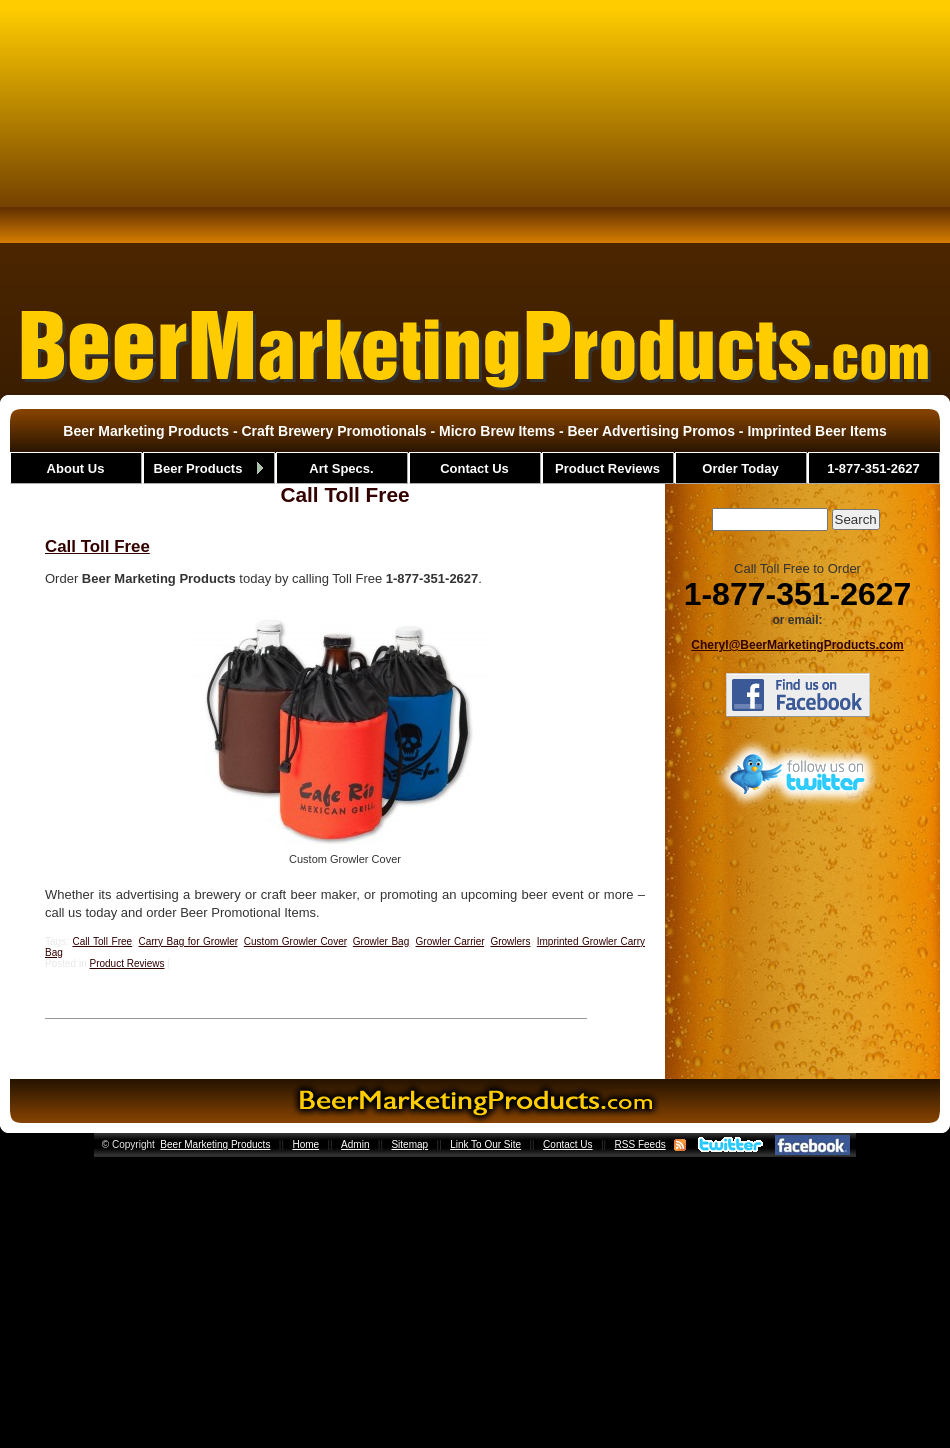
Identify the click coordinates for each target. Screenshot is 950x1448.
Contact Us (567, 1144)
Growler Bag (381, 941)
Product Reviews (126, 963)
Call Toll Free (97, 546)
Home (305, 1144)
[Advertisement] (474, 145)
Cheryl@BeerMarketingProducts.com (797, 645)
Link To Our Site (485, 1144)
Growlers (510, 941)
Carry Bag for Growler (188, 941)
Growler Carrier (450, 941)
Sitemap (409, 1144)
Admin (355, 1144)
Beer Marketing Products (215, 1144)
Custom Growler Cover (295, 941)
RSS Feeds (640, 1144)
